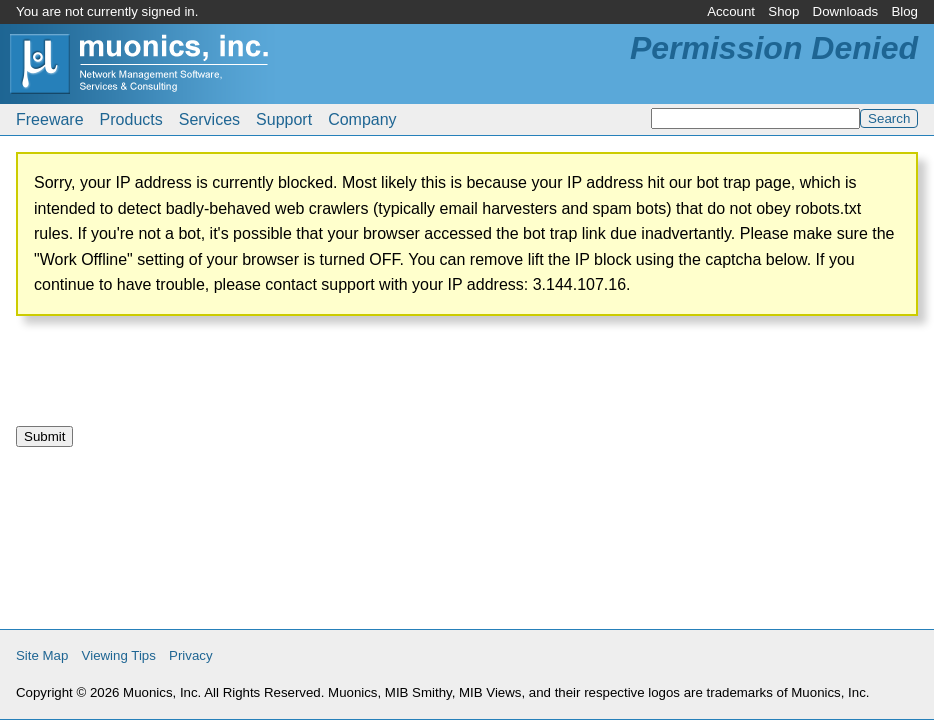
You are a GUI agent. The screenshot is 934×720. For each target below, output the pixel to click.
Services (209, 119)
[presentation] (168, 379)
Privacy (191, 655)
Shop (783, 11)
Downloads (846, 11)
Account (731, 11)
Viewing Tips (119, 655)
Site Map (42, 655)
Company (362, 119)
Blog (904, 11)
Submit (44, 436)
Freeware (50, 119)
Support (284, 119)
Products (131, 119)
